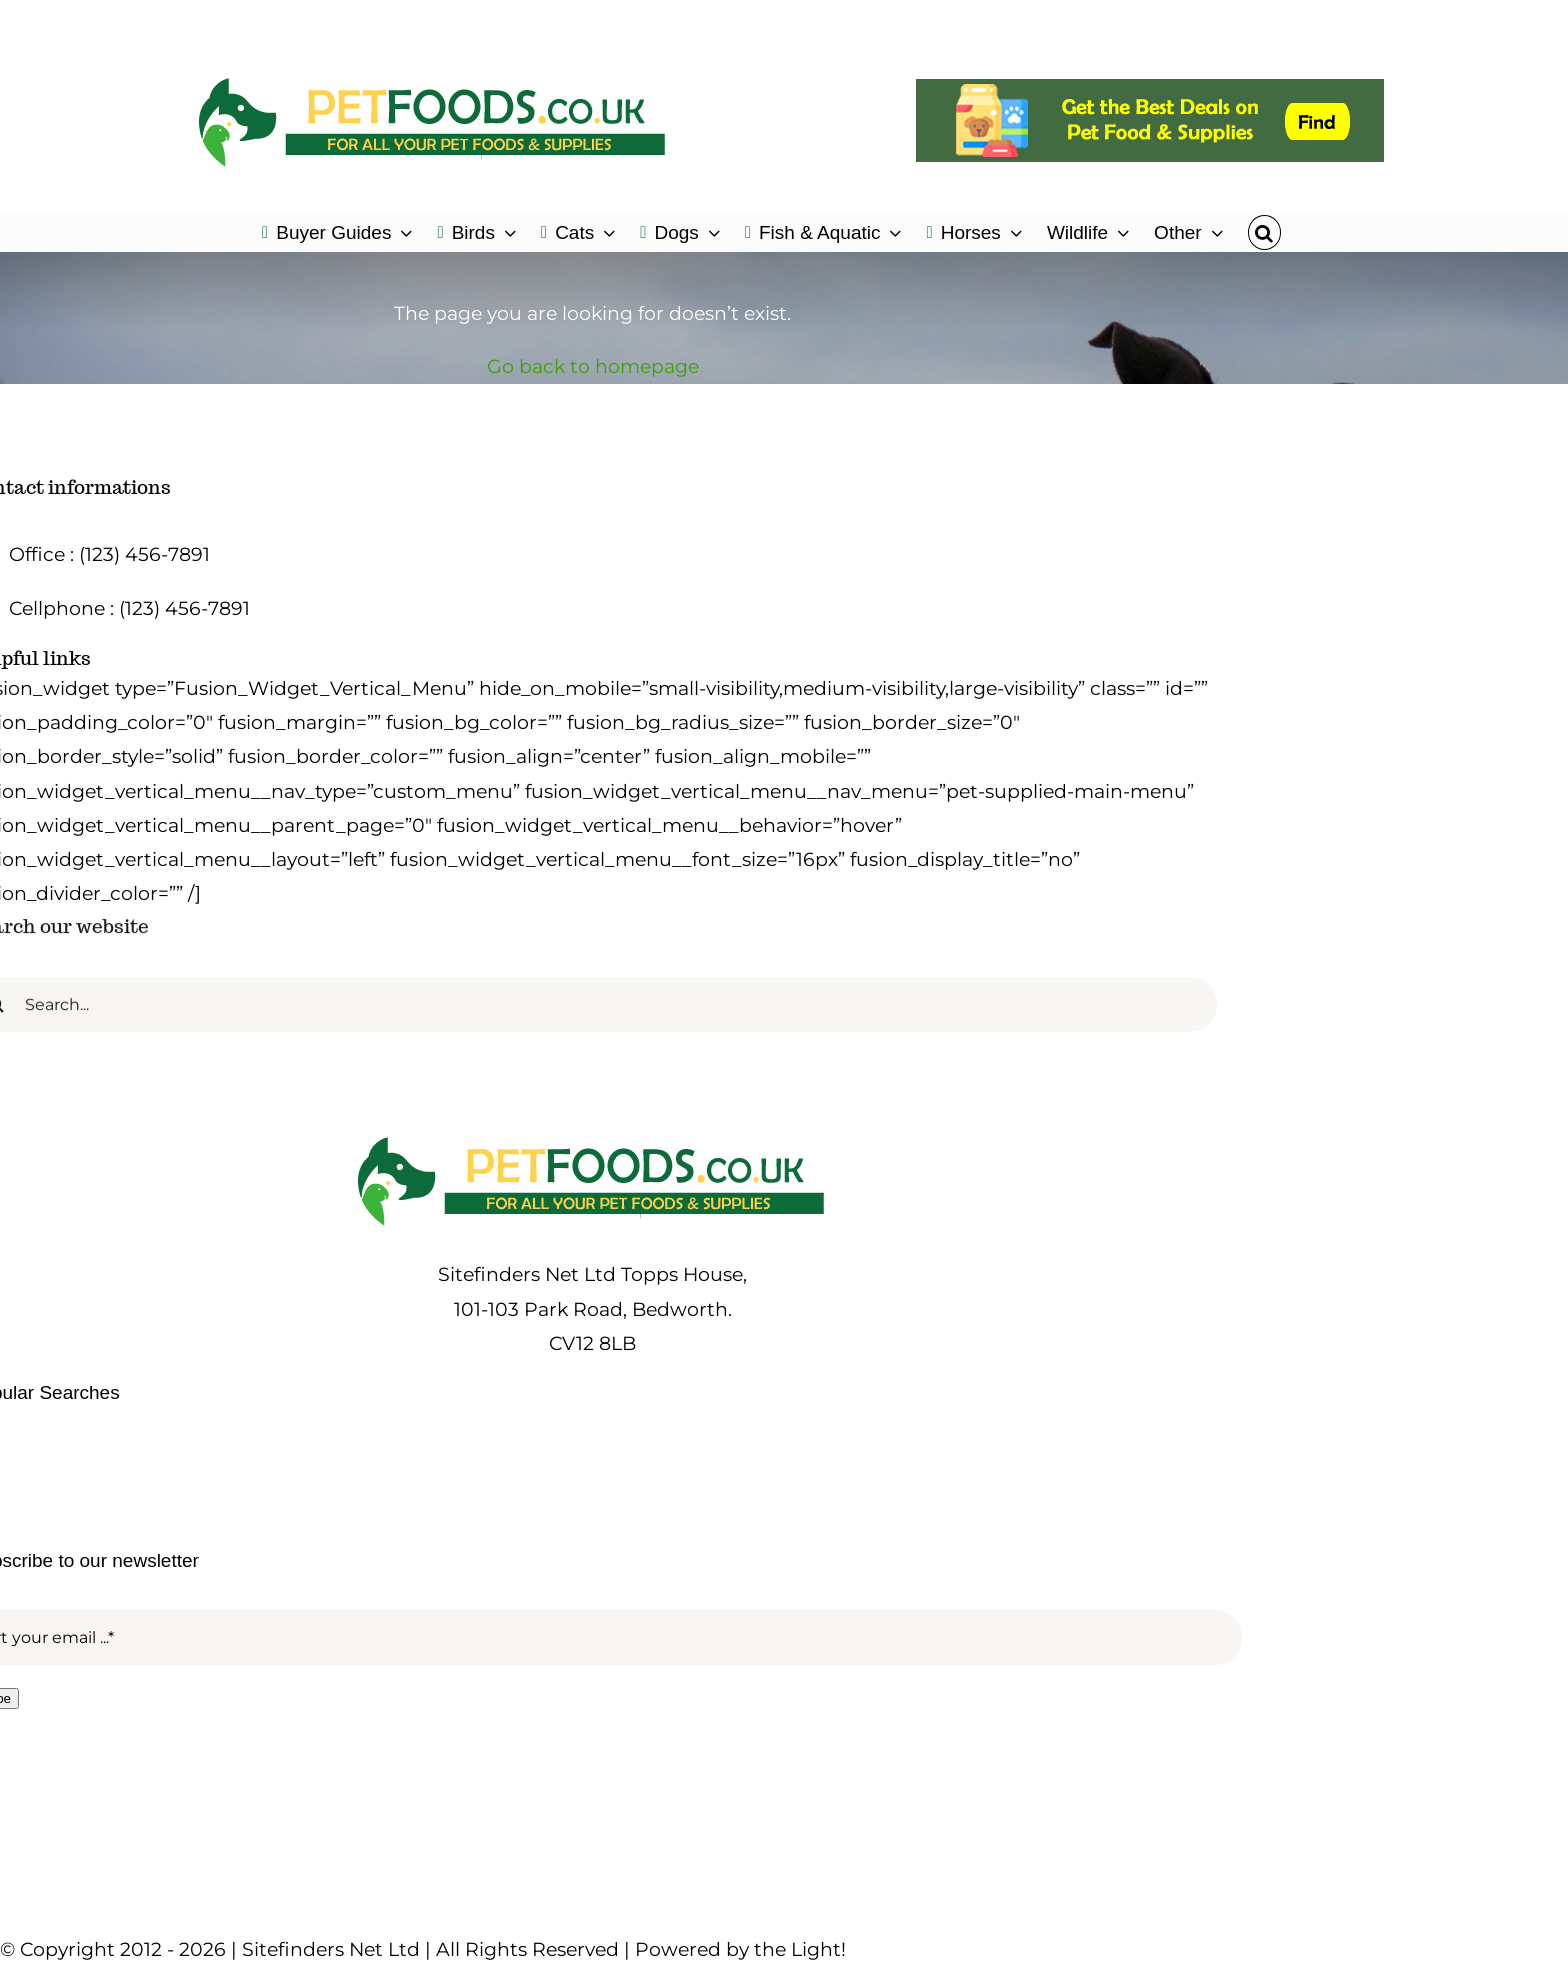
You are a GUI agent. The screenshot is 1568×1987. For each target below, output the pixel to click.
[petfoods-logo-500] (593, 1136)
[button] (1264, 231)
